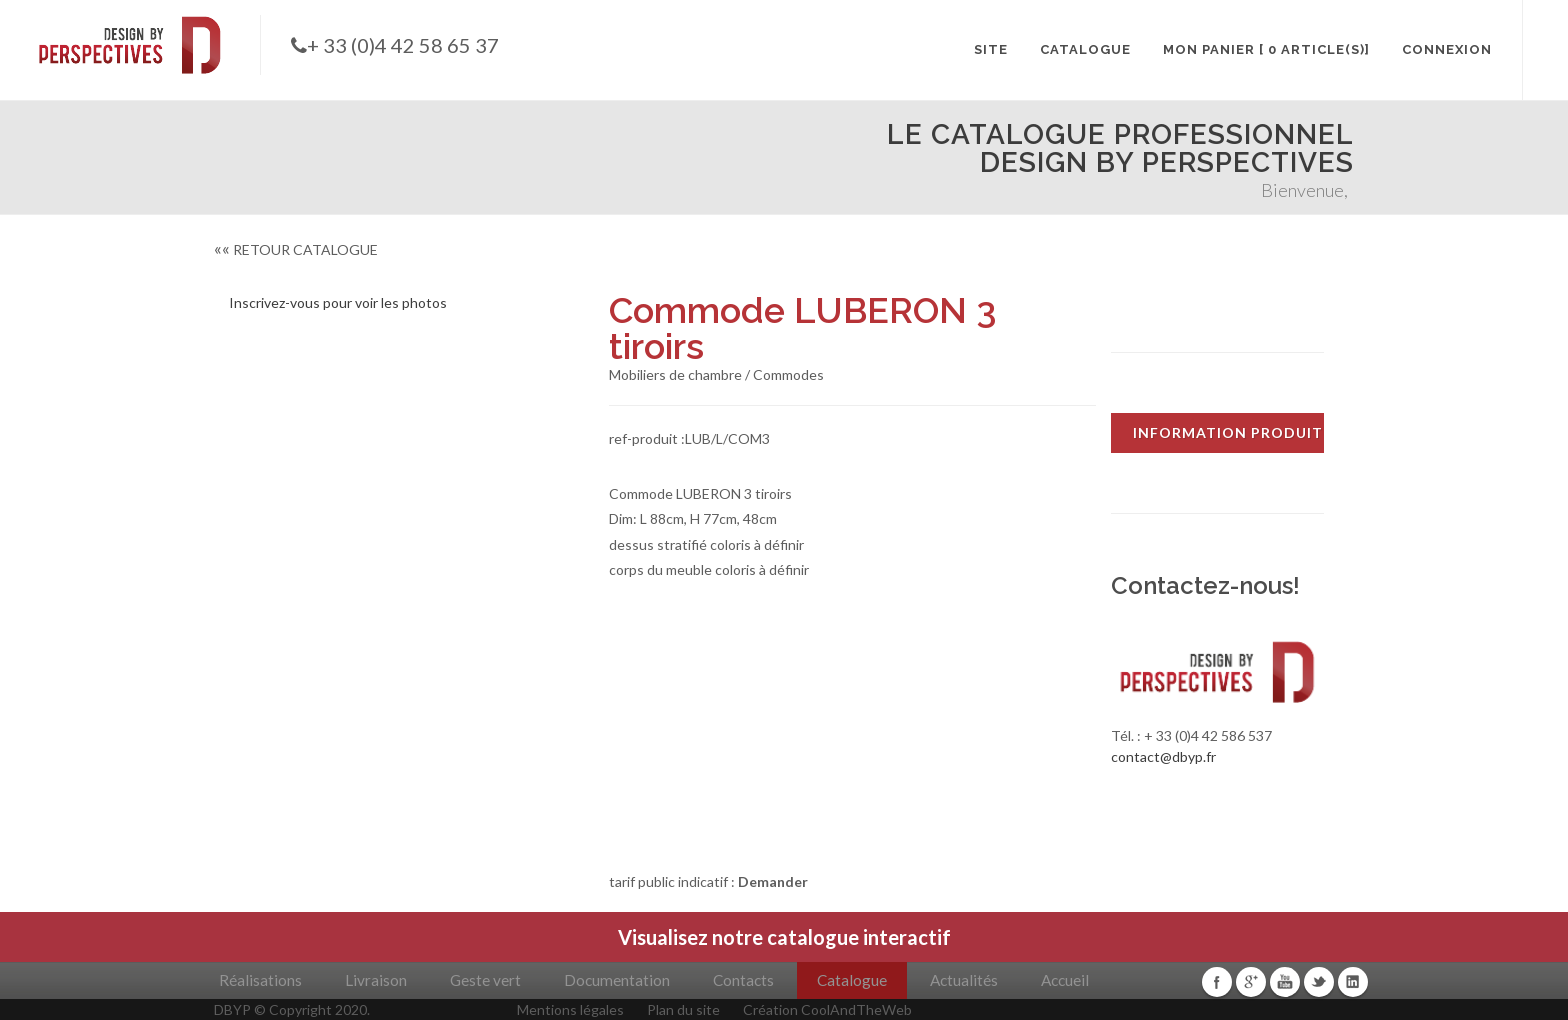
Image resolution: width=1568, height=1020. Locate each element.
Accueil (1065, 980)
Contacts (743, 980)
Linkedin (1353, 982)
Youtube (1285, 982)
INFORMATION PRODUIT (1228, 432)
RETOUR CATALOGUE (296, 249)
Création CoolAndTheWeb (827, 1009)
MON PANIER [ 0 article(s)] (1266, 49)
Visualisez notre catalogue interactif (784, 937)
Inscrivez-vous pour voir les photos (338, 302)
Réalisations (260, 980)
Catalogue (852, 980)
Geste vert (485, 980)
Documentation (617, 980)
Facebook (1217, 982)
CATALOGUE (1085, 49)
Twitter (1319, 982)
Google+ (1251, 982)
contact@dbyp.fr (1163, 756)
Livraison (376, 980)
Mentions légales (570, 1009)
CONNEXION (1447, 49)
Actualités (964, 980)
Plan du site (683, 1009)
